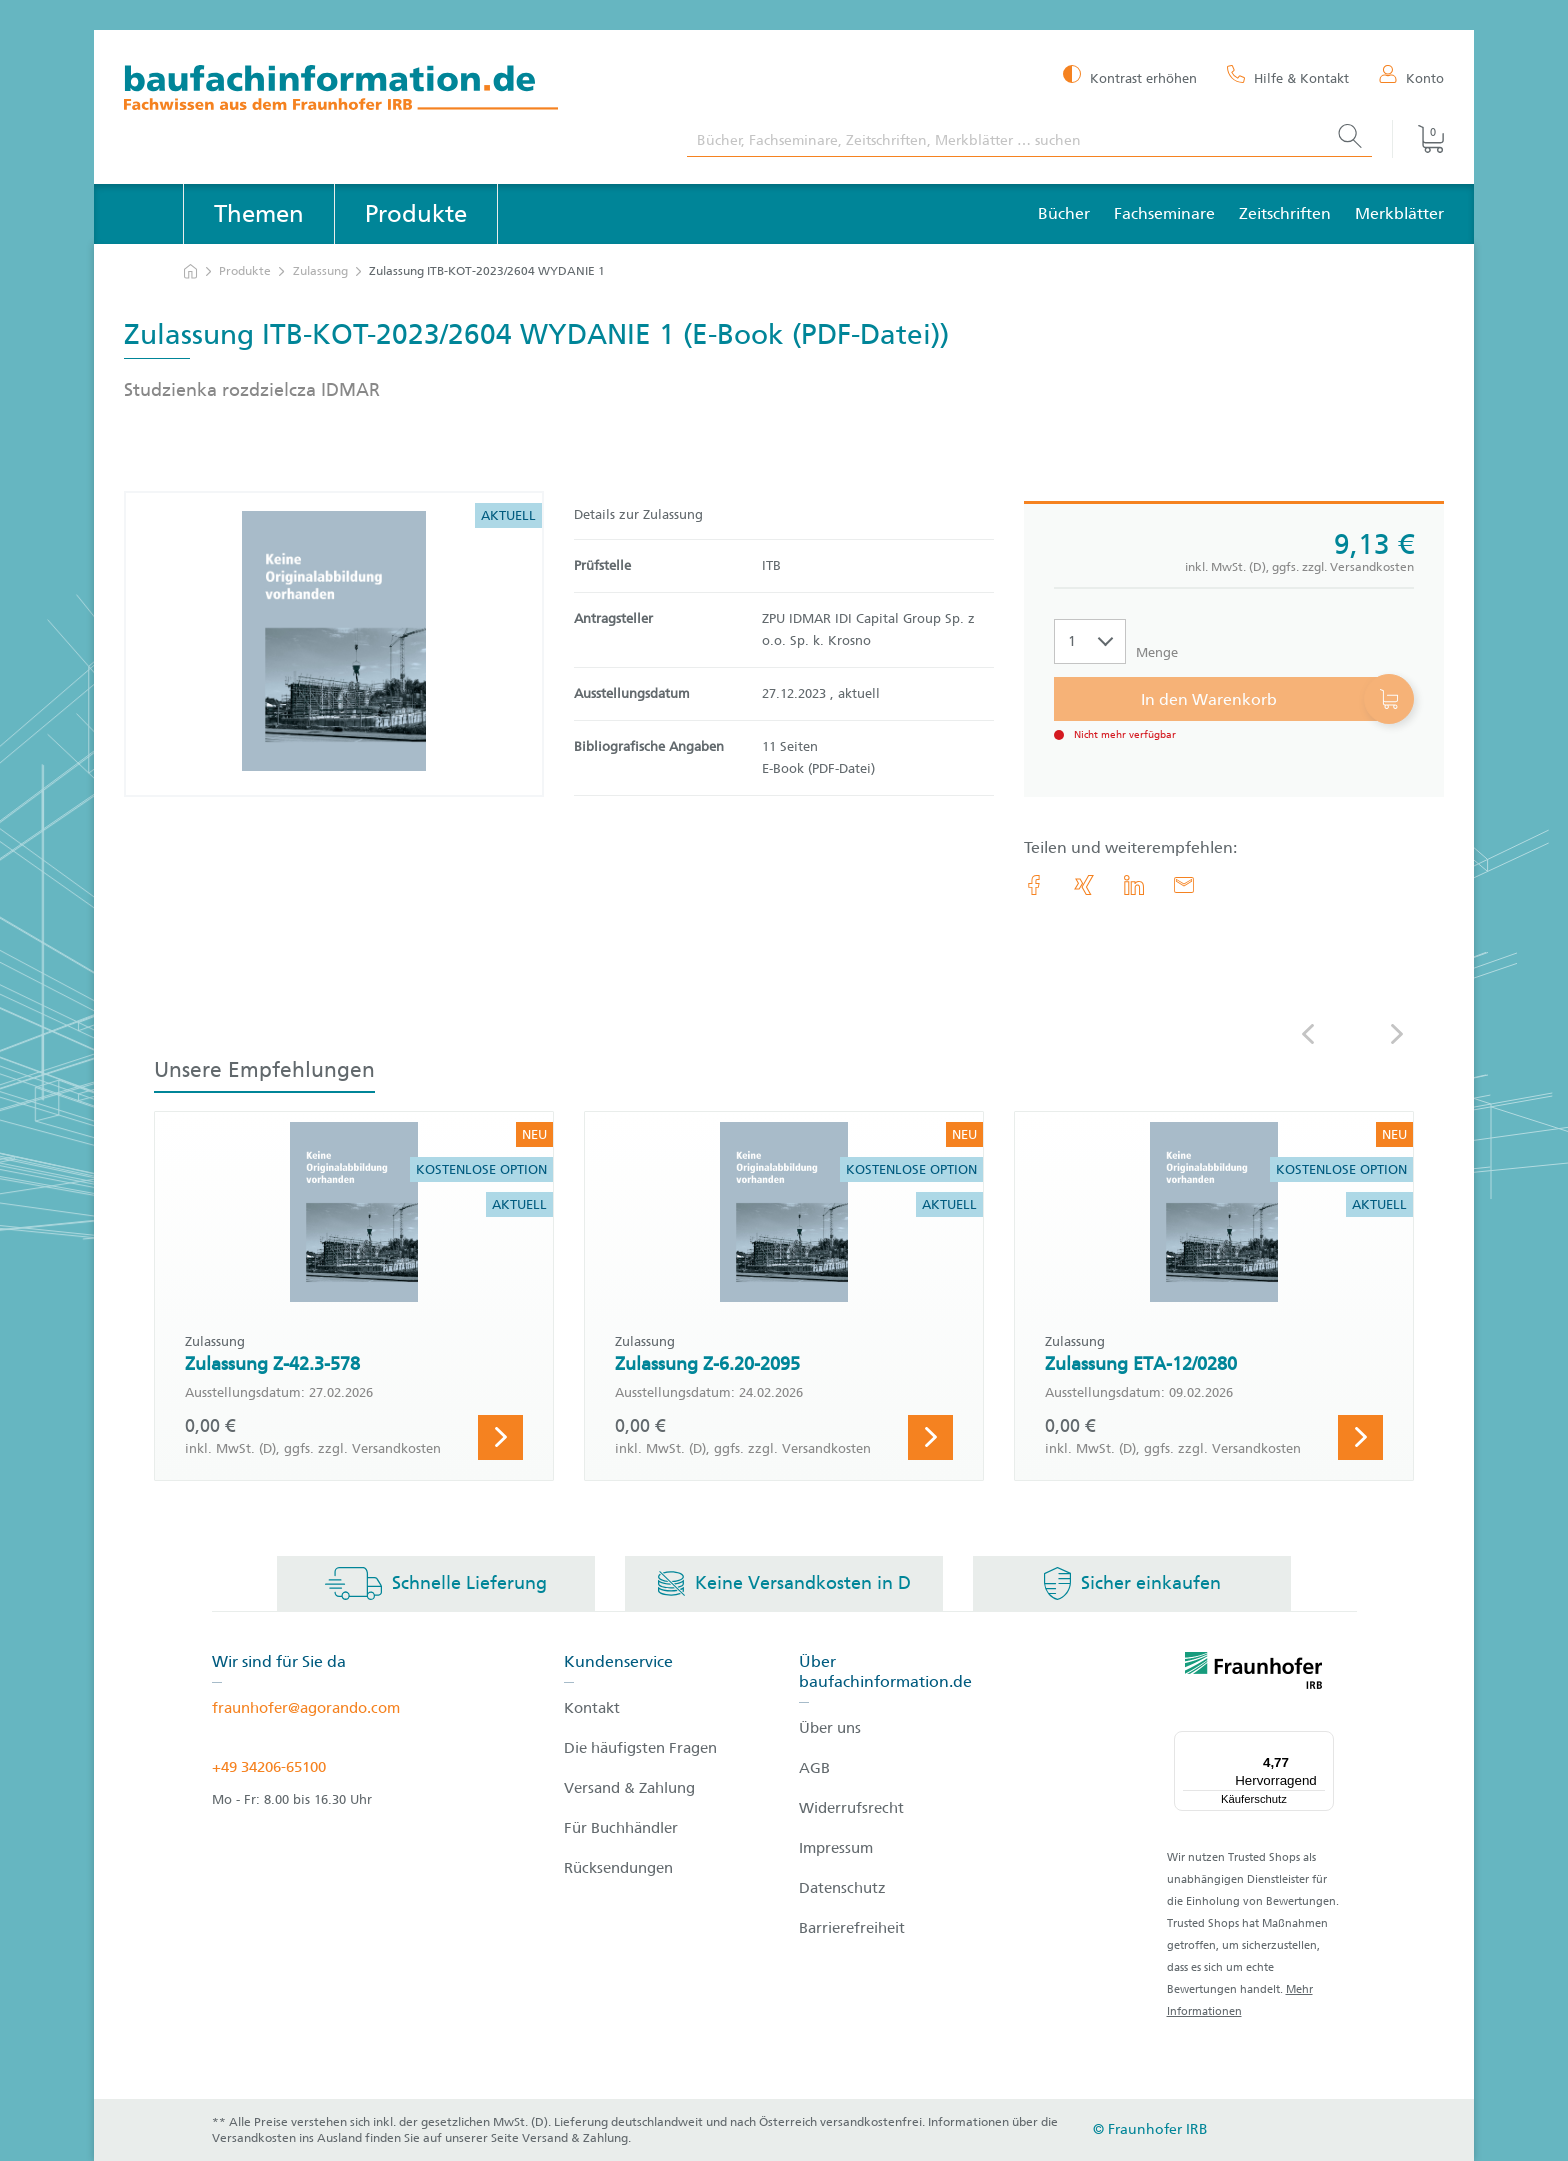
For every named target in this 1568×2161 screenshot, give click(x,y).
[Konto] (1411, 77)
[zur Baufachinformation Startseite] (390, 90)
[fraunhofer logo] (1254, 1674)
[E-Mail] (1184, 885)
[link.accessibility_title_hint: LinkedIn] (1134, 885)
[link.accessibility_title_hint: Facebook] (1034, 885)
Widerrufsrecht (851, 1808)
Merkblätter (1399, 213)
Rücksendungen (618, 1868)
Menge (1157, 652)
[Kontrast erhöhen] (1130, 76)
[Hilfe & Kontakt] (1288, 77)
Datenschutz (842, 1888)
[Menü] (1322, 1743)
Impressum (836, 1848)
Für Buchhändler (621, 1828)
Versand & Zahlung (629, 1788)
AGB (814, 1768)
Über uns (830, 1728)
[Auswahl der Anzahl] (1090, 641)
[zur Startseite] (190, 271)
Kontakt (592, 1708)
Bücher (1064, 213)
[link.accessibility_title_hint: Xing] (1084, 885)
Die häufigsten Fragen (640, 1748)
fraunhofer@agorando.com (306, 1708)
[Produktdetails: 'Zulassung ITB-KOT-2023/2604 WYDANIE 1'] (334, 644)
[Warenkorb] (1418, 139)
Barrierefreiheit (852, 1928)
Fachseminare (1164, 213)
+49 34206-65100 (269, 1767)
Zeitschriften (1285, 213)
